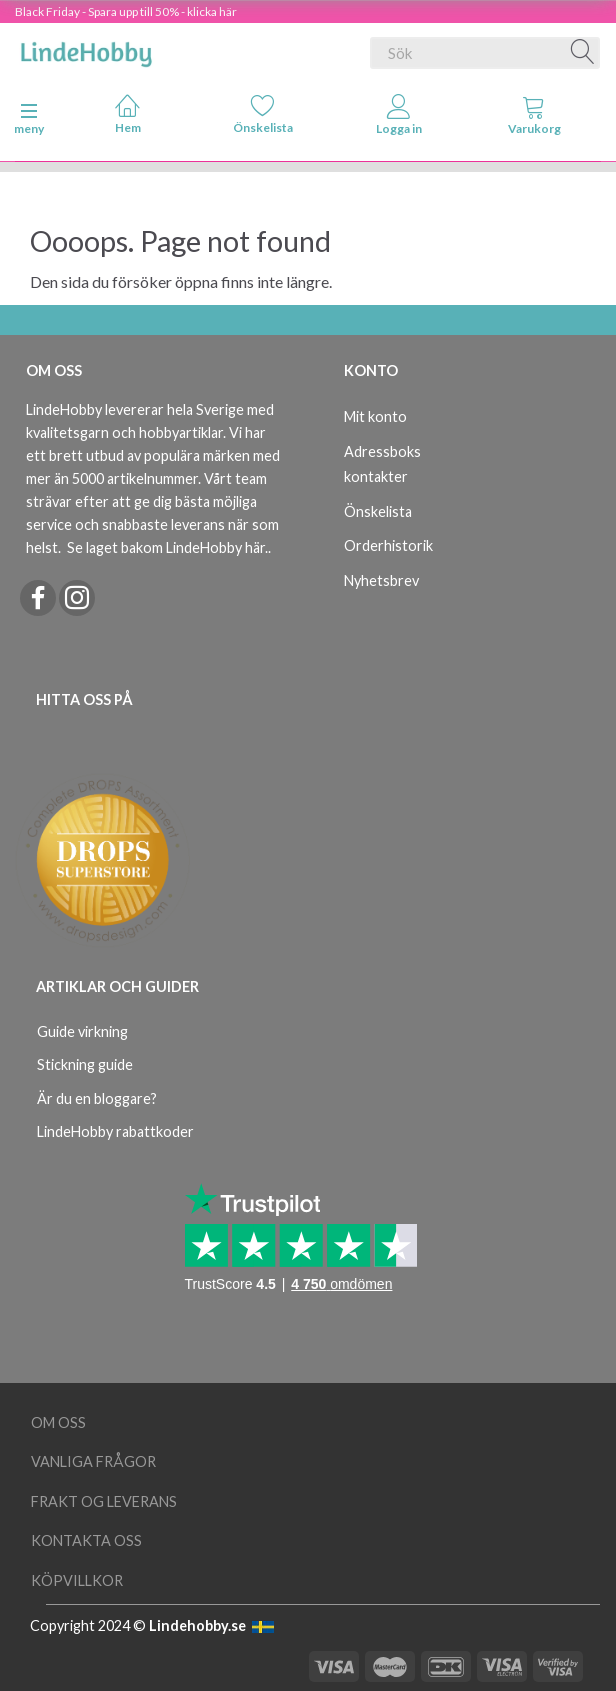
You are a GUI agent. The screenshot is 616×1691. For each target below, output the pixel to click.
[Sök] (583, 53)
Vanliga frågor (93, 1461)
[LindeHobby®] (86, 49)
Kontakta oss (86, 1540)
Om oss (58, 1422)
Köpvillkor (77, 1580)
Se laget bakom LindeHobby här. (167, 547)
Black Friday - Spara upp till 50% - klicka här (126, 11)
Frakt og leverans (104, 1501)
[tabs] (535, 119)
